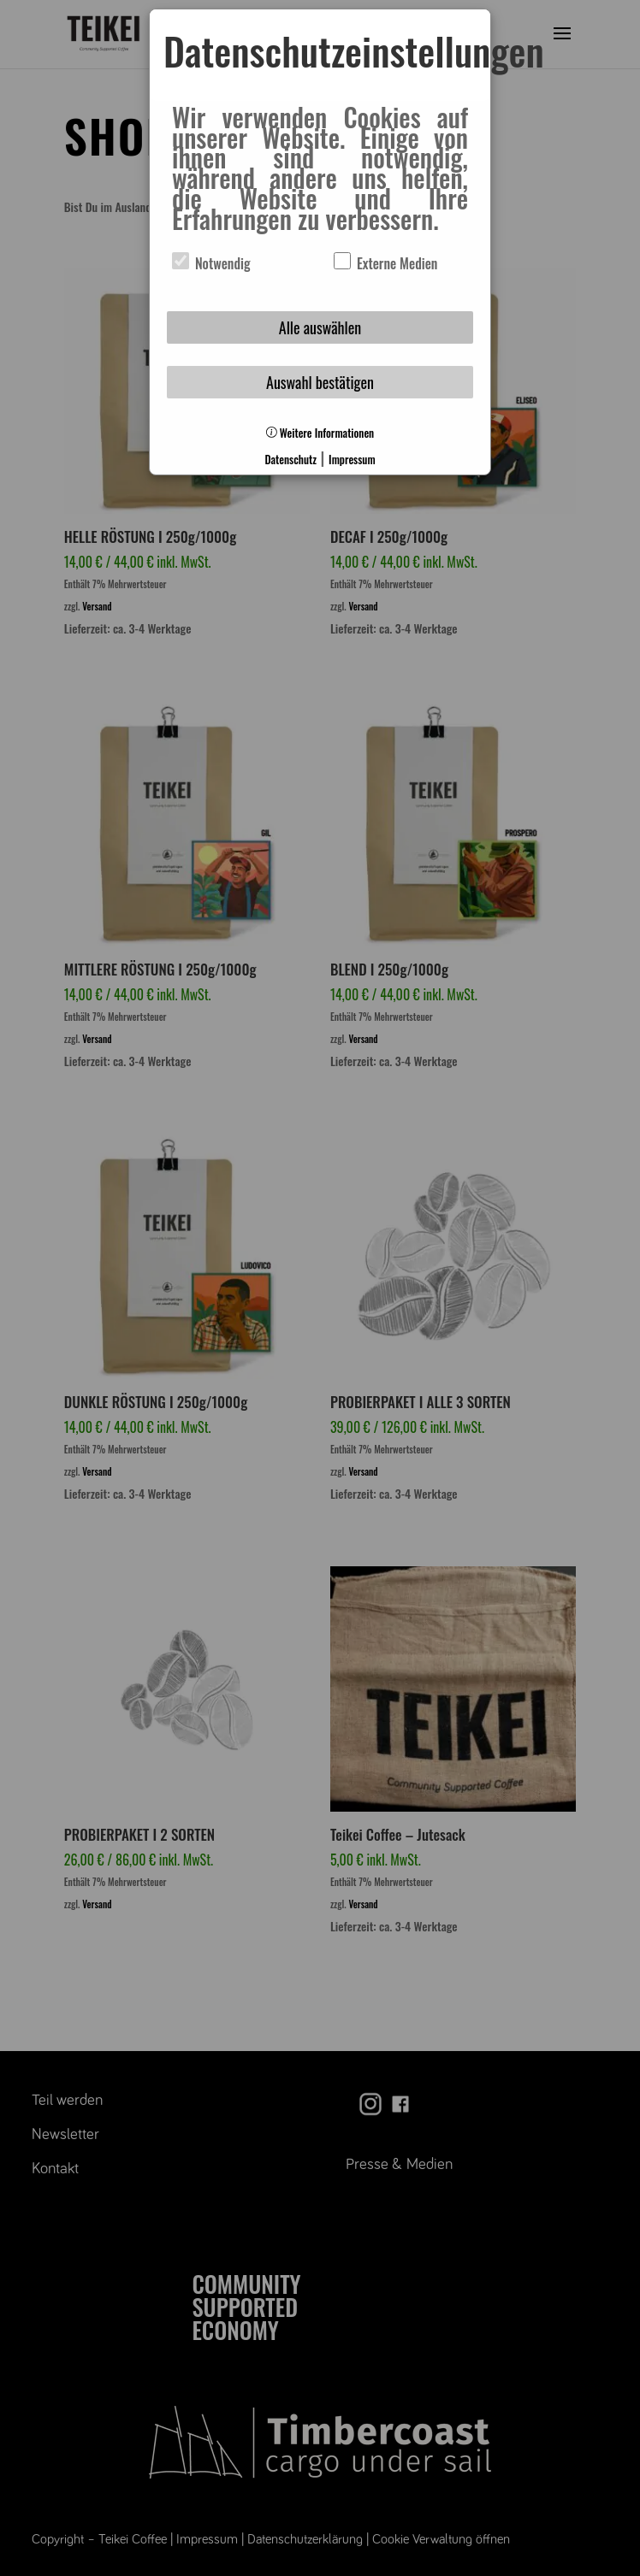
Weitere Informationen (320, 433)
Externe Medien (385, 263)
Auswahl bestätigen (320, 382)
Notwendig (211, 263)
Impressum (352, 459)
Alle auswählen (320, 327)
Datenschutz (290, 459)
